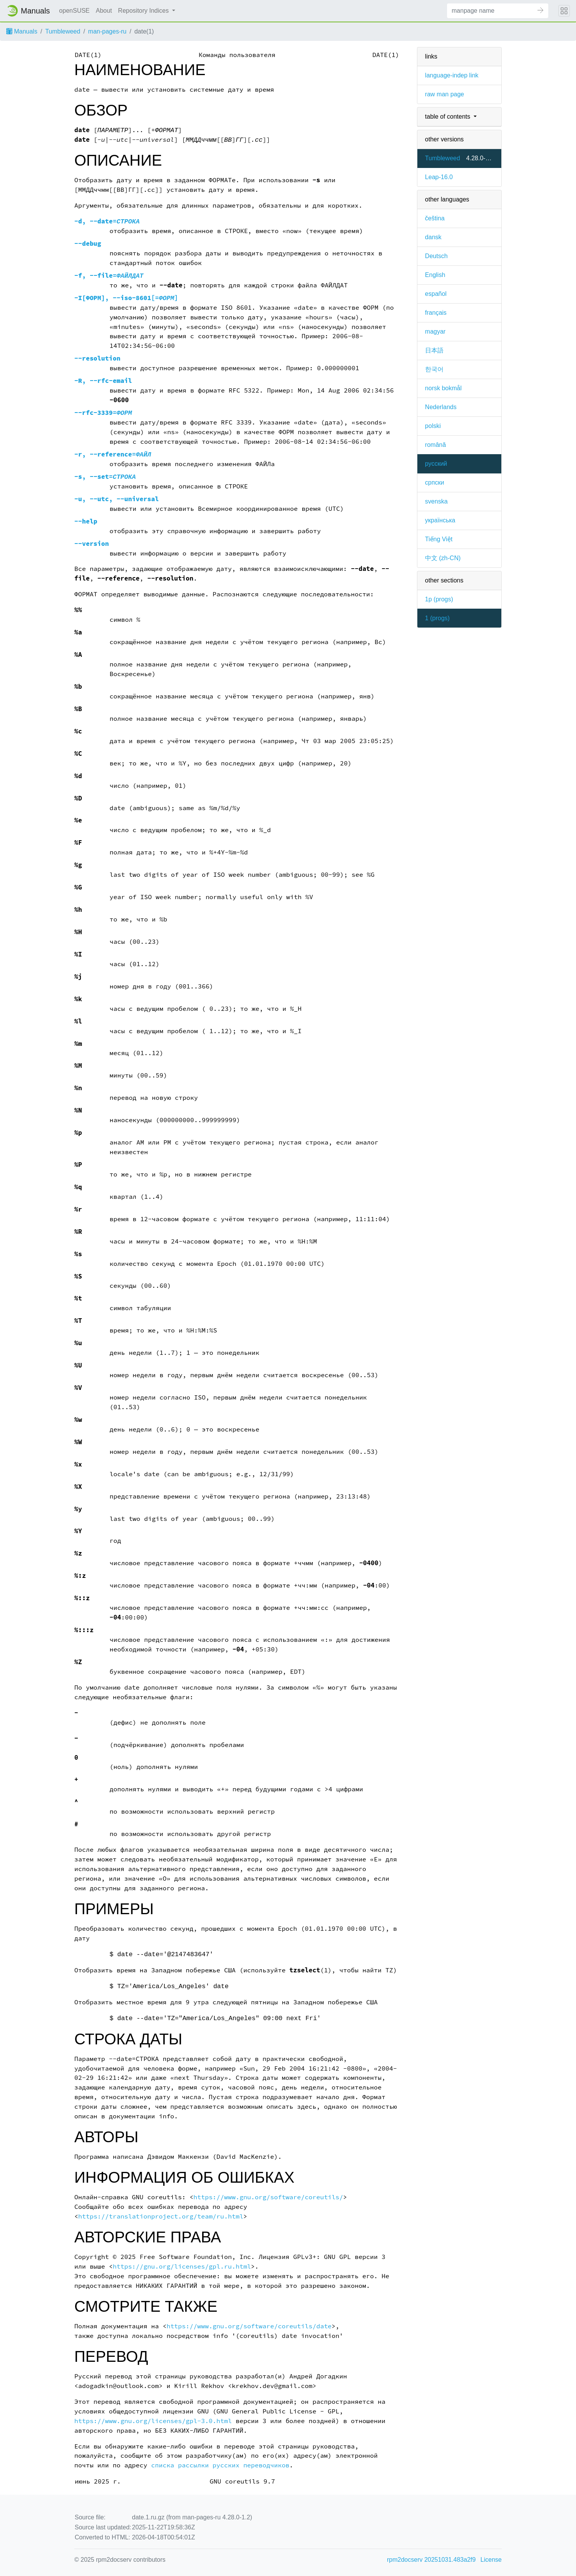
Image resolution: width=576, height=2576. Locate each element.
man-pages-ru (107, 31)
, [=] (126, 298)
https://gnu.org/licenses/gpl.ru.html (182, 2266)
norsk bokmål (443, 388)
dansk (433, 237)
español (436, 293)
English (435, 275)
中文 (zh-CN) (442, 558)
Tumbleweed (62, 31)
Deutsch (436, 256)
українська (440, 520)
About (104, 10)
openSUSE (74, 10)
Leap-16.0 (439, 177)
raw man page (444, 94)
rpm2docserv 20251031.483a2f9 (431, 2559)
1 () (437, 618)
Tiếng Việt (438, 539)
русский (436, 463)
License (491, 2559)
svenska (436, 501)
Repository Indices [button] (144, 10)
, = (107, 221)
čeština (435, 218)
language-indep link (452, 75)
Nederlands (441, 407)
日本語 (434, 350)
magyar (435, 331)
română (435, 444)
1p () (439, 599)
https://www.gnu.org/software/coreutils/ (268, 2197)
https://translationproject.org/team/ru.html (160, 2216)
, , (116, 499)
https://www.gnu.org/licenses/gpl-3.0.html (153, 2421)
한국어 (434, 369)
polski (433, 426)
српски (434, 482)
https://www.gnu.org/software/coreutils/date (249, 2326)
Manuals (21, 31)
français (436, 312)
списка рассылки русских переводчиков (220, 2465)
